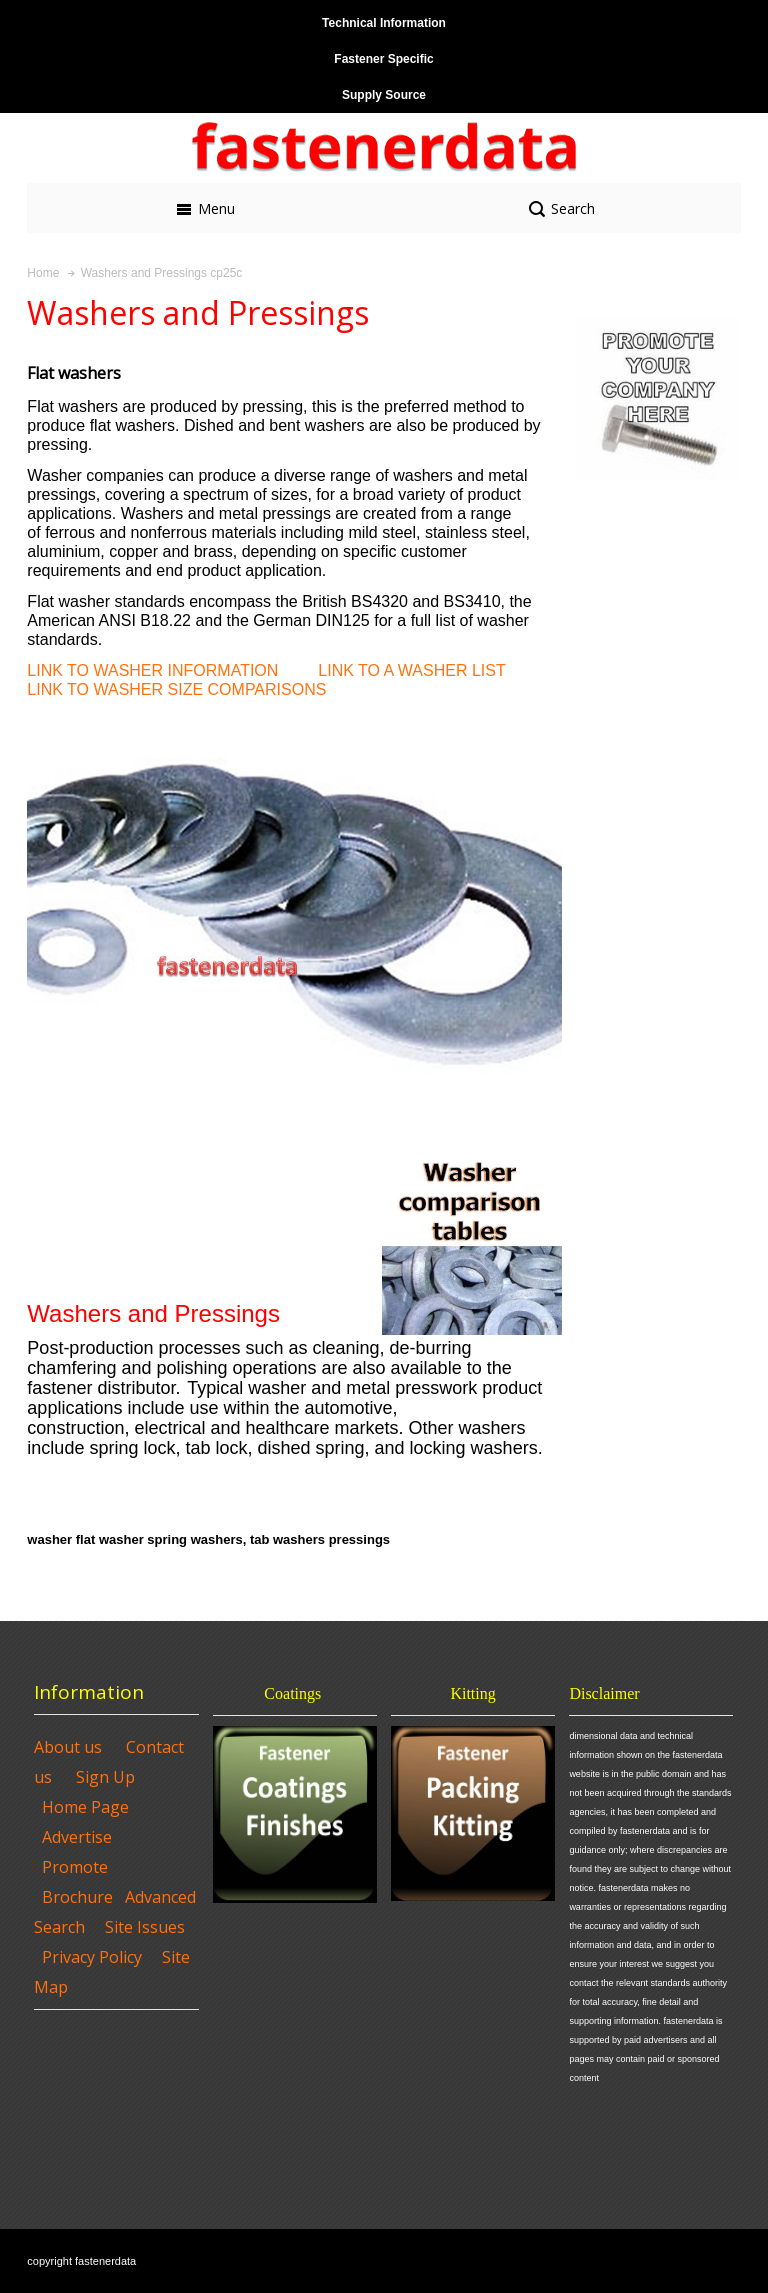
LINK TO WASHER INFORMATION (152, 670)
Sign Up (105, 1777)
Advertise (77, 1837)
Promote (75, 1867)
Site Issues (145, 1927)
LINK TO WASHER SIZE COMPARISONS (176, 689)
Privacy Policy (92, 1957)
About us (68, 1747)
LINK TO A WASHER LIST (411, 670)
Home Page (85, 1807)
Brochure (77, 1897)
